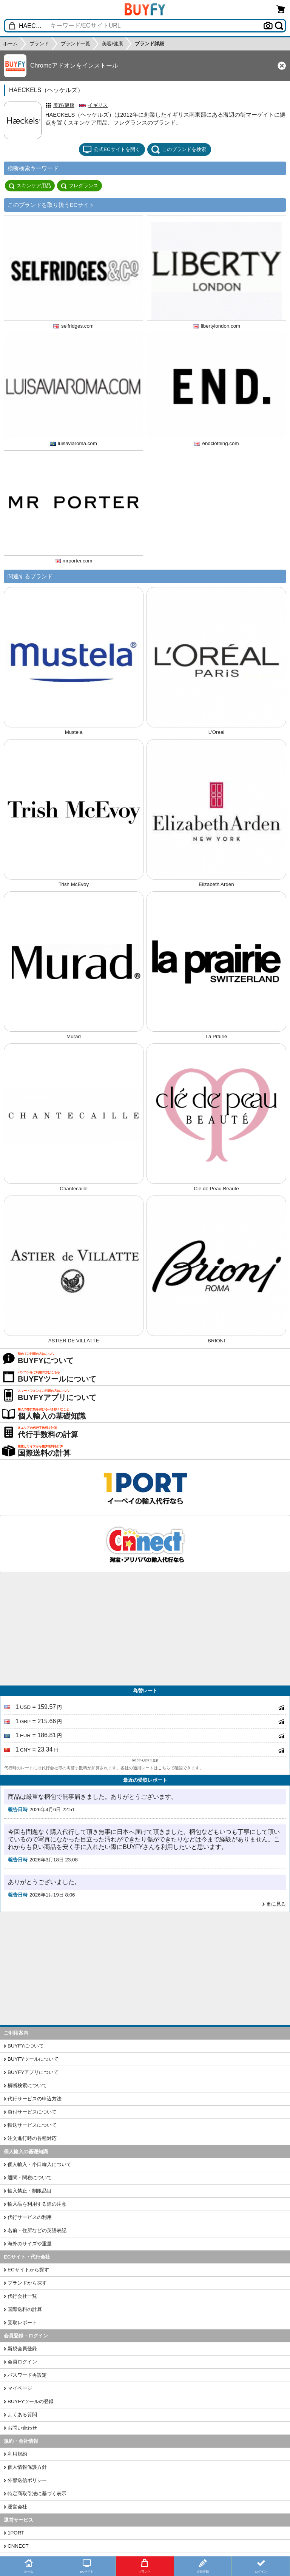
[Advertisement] (145, 1629)
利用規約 (17, 2454)
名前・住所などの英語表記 (37, 2230)
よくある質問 (22, 2414)
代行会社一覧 (22, 2296)
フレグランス (79, 186)
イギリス (98, 105)
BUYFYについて (26, 2046)
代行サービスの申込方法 (35, 2098)
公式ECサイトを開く (111, 149)
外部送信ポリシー (27, 2480)
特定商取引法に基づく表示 (37, 2493)
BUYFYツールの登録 (31, 2401)
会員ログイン (22, 2362)
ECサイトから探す (28, 2269)
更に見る (276, 1904)
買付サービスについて (32, 2112)
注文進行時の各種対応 (32, 2138)
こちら (164, 1768)
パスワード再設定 (27, 2375)
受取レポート (22, 2322)
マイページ (20, 2388)
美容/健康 (63, 105)
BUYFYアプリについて (33, 2072)
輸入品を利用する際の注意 (37, 2204)
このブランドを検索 (178, 149)
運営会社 (17, 2507)
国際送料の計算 (25, 2309)
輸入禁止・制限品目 (30, 2191)
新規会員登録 (22, 2348)
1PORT (16, 2533)
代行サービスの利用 (30, 2217)
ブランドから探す (27, 2283)
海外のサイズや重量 (30, 2243)
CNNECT (18, 2546)
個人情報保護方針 (27, 2467)
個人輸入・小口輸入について (39, 2164)
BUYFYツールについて (33, 2059)
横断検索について (27, 2085)
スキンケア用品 (30, 186)
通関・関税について (30, 2177)
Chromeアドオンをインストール (74, 65)
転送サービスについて (32, 2125)
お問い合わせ (22, 2428)
